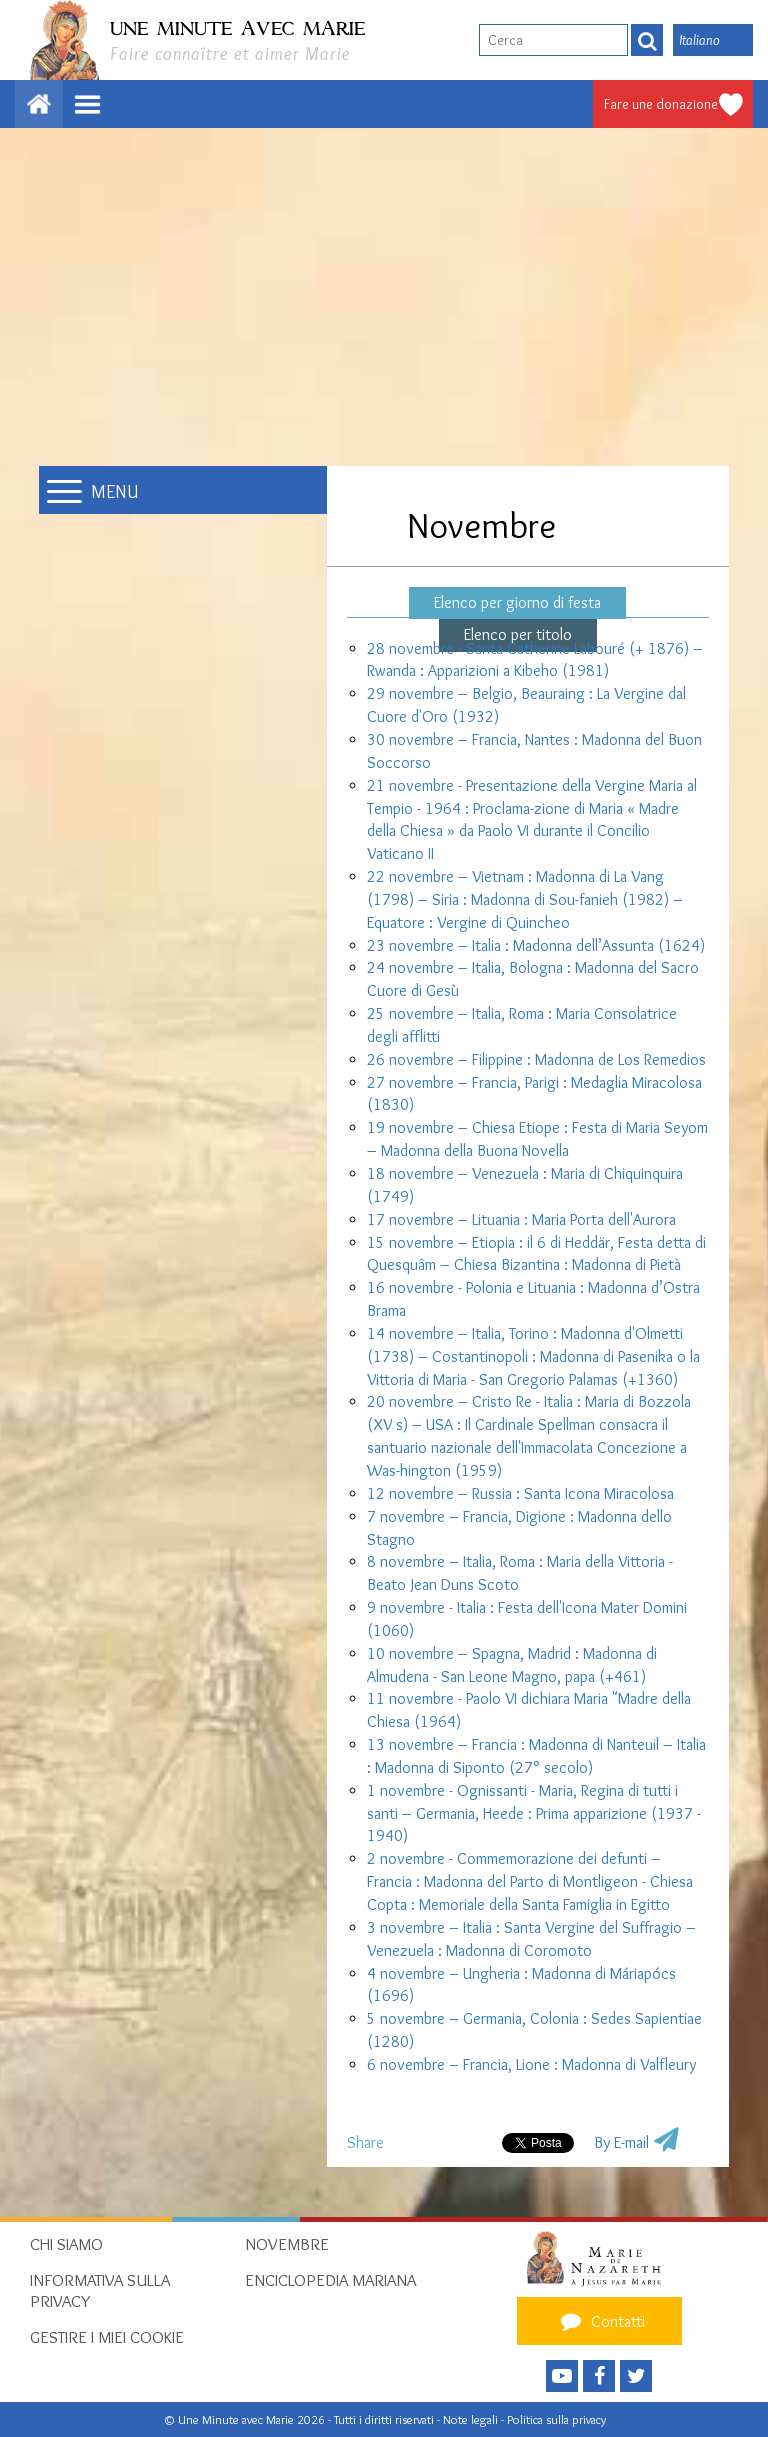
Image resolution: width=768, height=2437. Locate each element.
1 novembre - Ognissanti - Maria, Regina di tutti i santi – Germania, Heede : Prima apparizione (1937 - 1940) (534, 1813)
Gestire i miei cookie (107, 2337)
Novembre (287, 2244)
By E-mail (621, 2142)
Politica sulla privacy (556, 2419)
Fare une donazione (661, 104)
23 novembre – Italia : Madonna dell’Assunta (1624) (536, 945)
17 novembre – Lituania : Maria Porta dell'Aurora (521, 1219)
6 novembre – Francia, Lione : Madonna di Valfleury (531, 2064)
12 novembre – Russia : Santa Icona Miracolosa (520, 1493)
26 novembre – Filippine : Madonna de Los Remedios (536, 1059)
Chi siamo (66, 2244)
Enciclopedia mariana (330, 2280)
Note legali (472, 2419)
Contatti (600, 2321)
